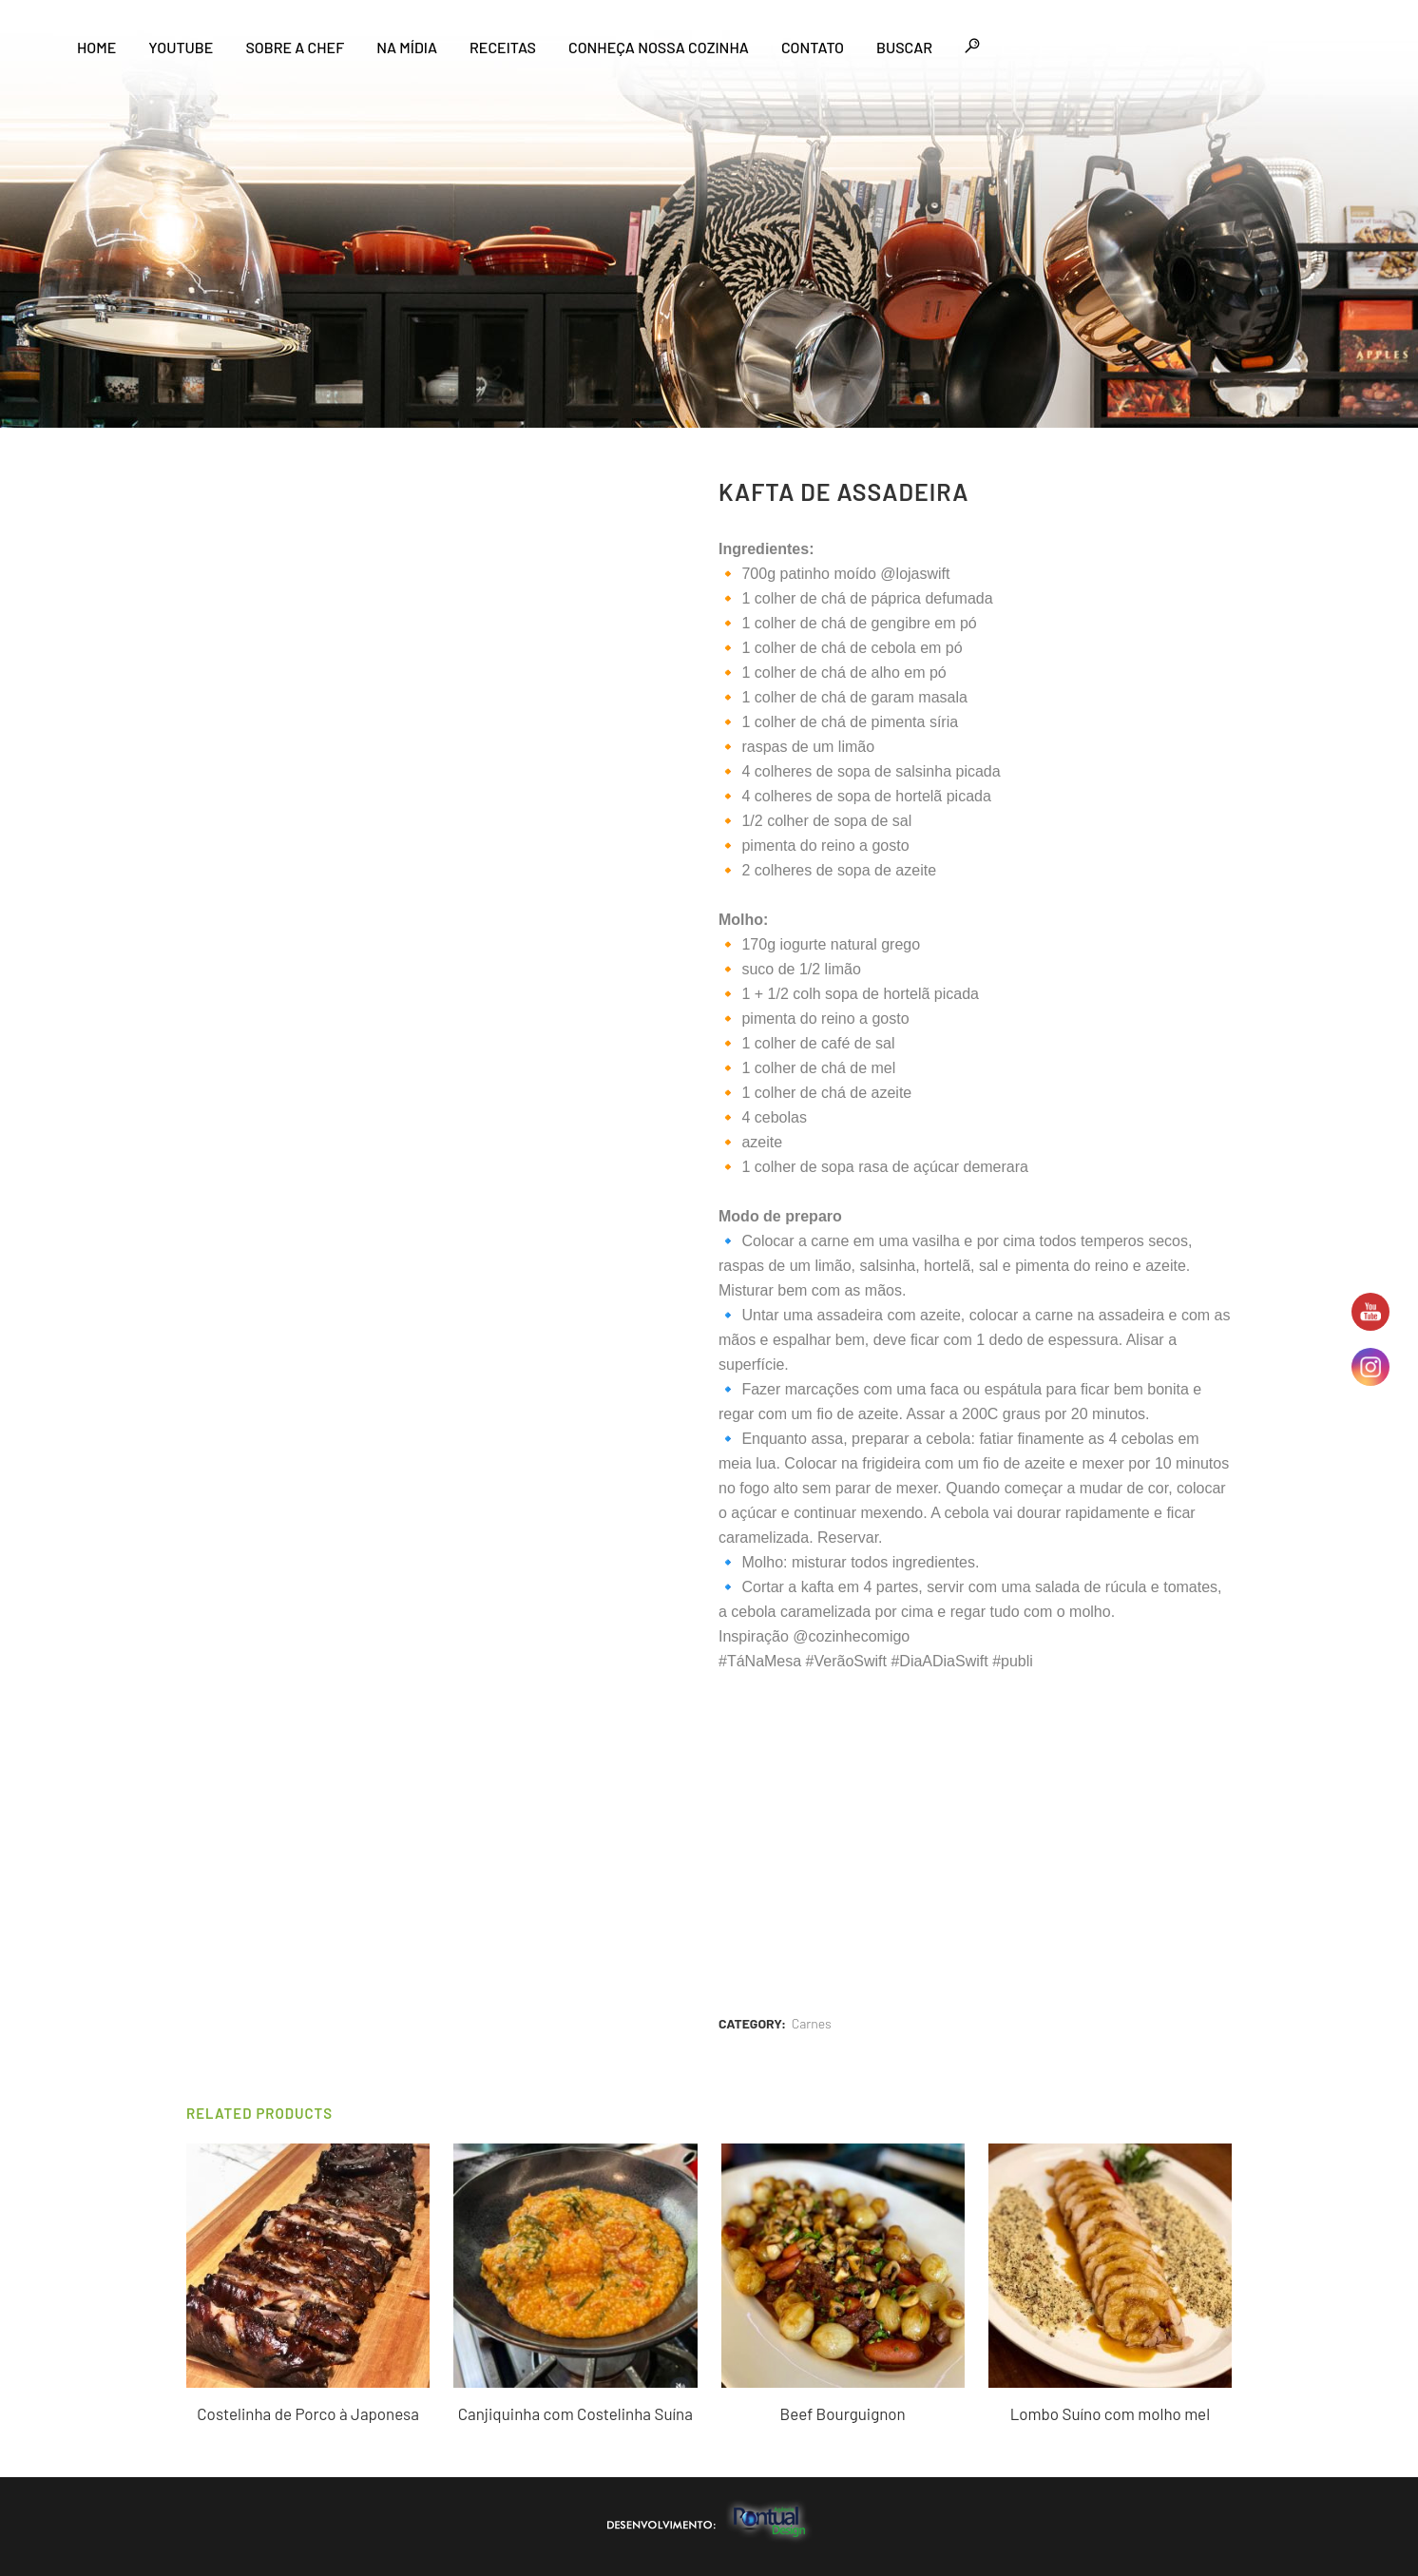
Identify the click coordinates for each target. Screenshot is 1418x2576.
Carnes (812, 2023)
